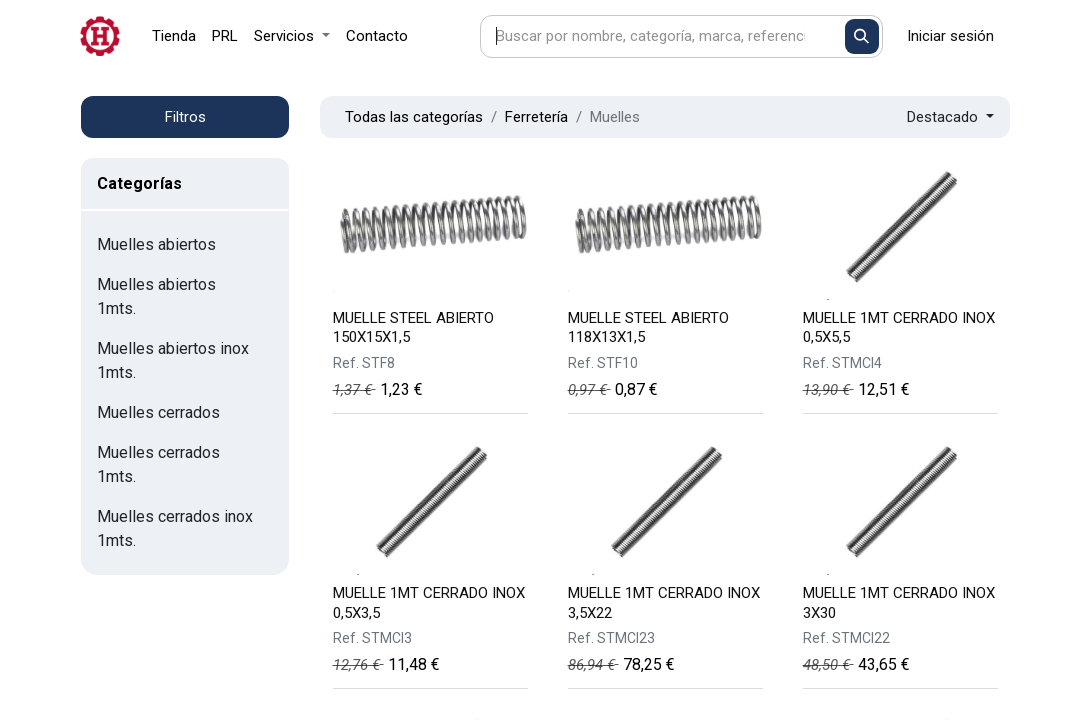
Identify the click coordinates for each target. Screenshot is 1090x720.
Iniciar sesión (950, 36)
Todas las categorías (414, 117)
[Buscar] (862, 36)
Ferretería (536, 117)
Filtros (185, 117)
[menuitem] (174, 36)
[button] (950, 117)
